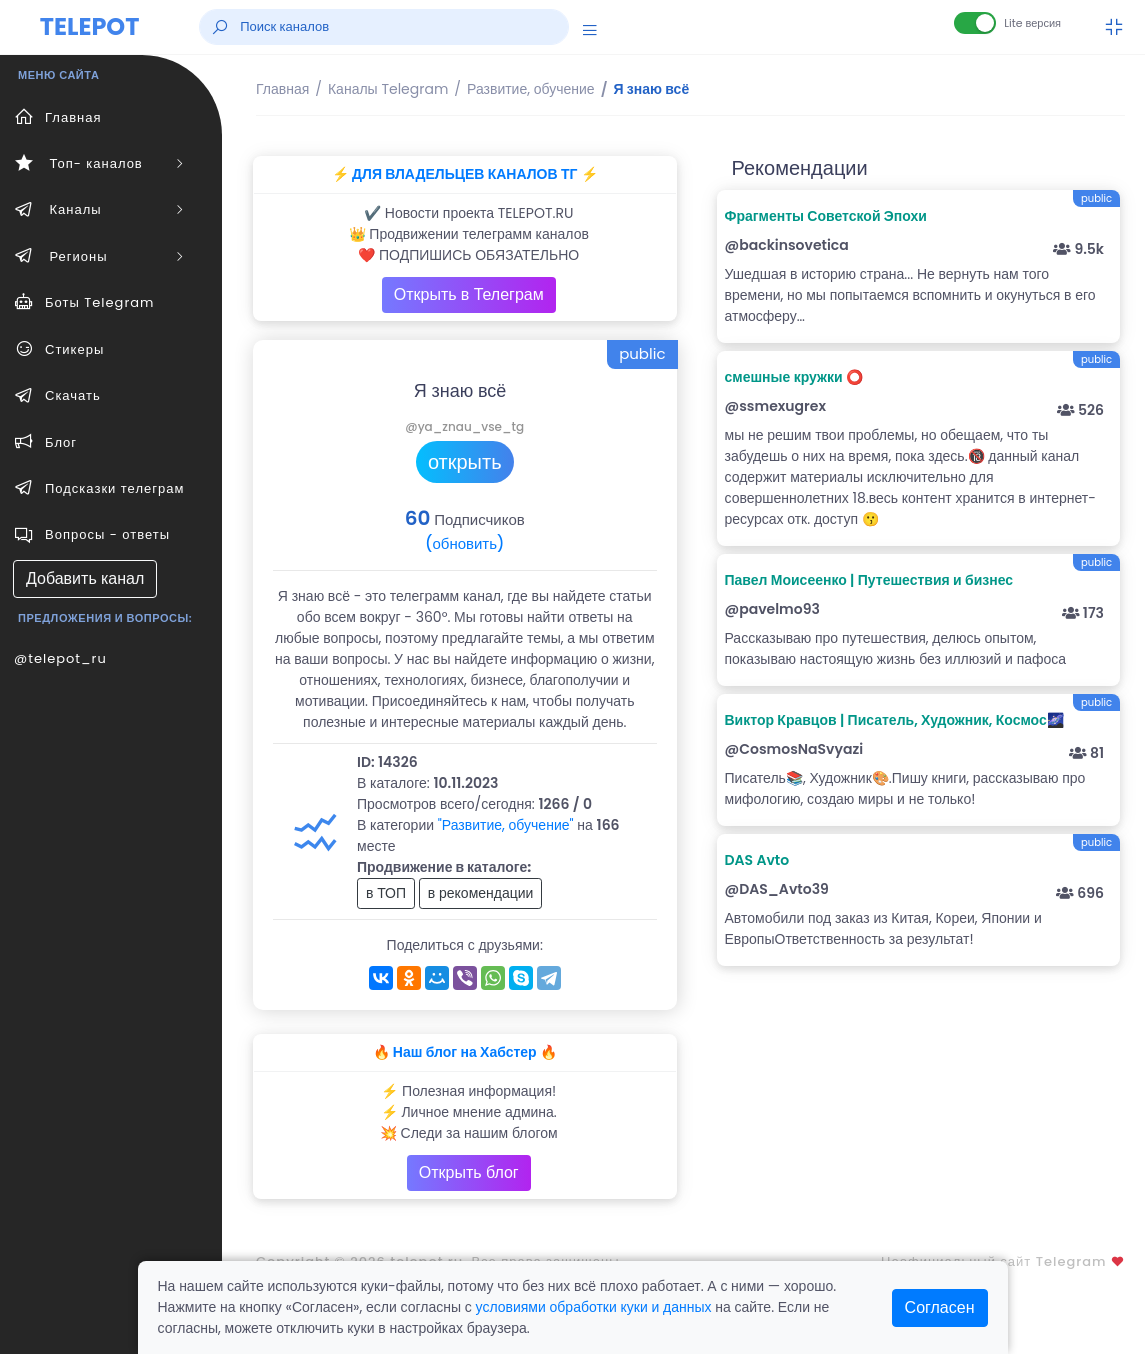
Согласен (940, 1307)
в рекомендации (481, 893)
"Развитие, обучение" (506, 825)
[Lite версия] (975, 23)
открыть (465, 462)
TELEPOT (90, 26)
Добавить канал (85, 578)
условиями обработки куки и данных (594, 1307)
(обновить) (464, 543)
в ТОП (386, 893)
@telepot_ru (60, 658)
